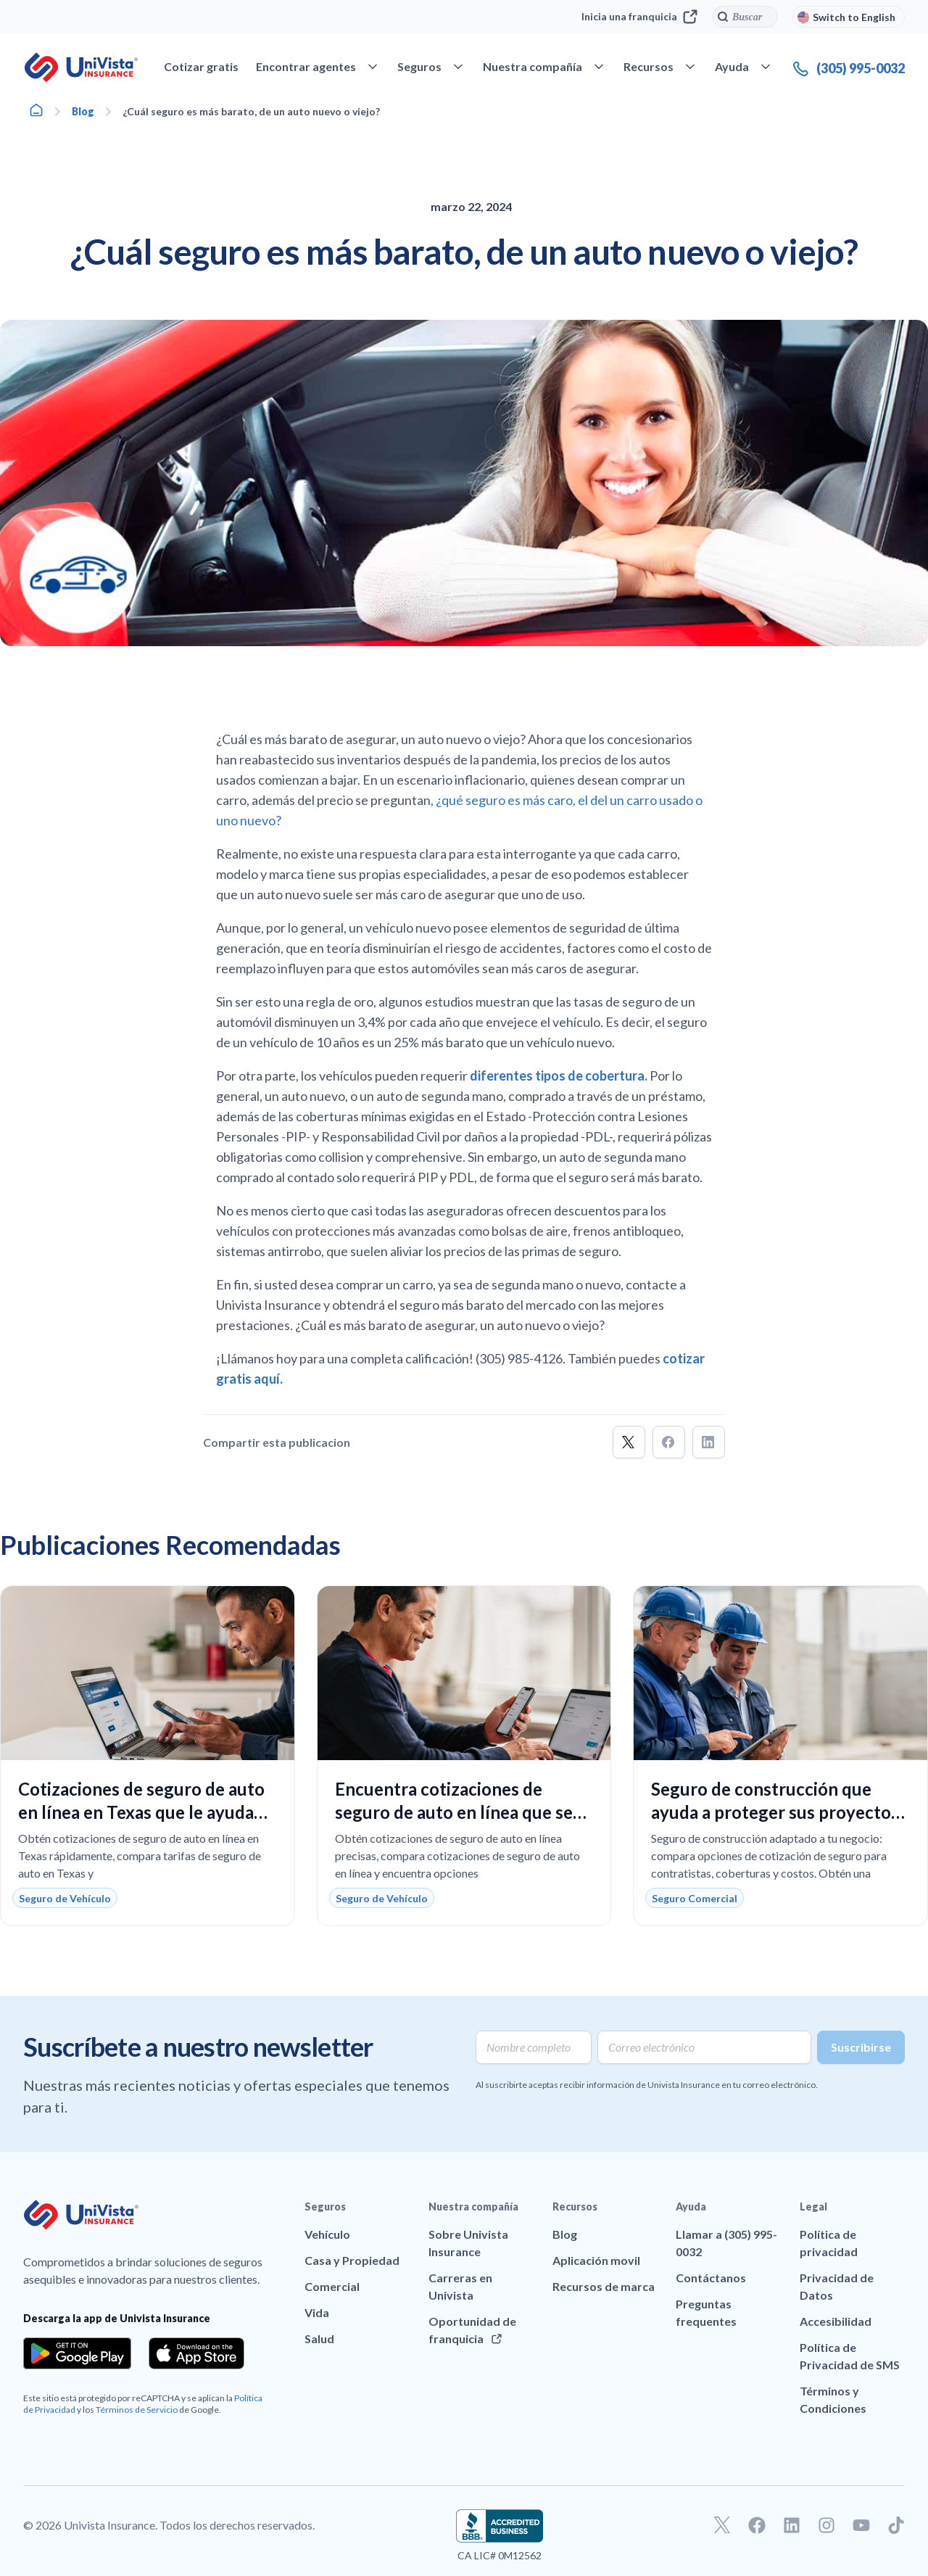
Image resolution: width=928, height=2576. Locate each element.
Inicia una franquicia (639, 16)
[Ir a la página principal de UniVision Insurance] (81, 67)
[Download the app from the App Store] (196, 2353)
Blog (83, 111)
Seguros (325, 2206)
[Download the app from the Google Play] (77, 2353)
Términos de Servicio (137, 2409)
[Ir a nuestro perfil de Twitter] (722, 2525)
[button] (629, 1442)
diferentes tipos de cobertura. (558, 1075)
